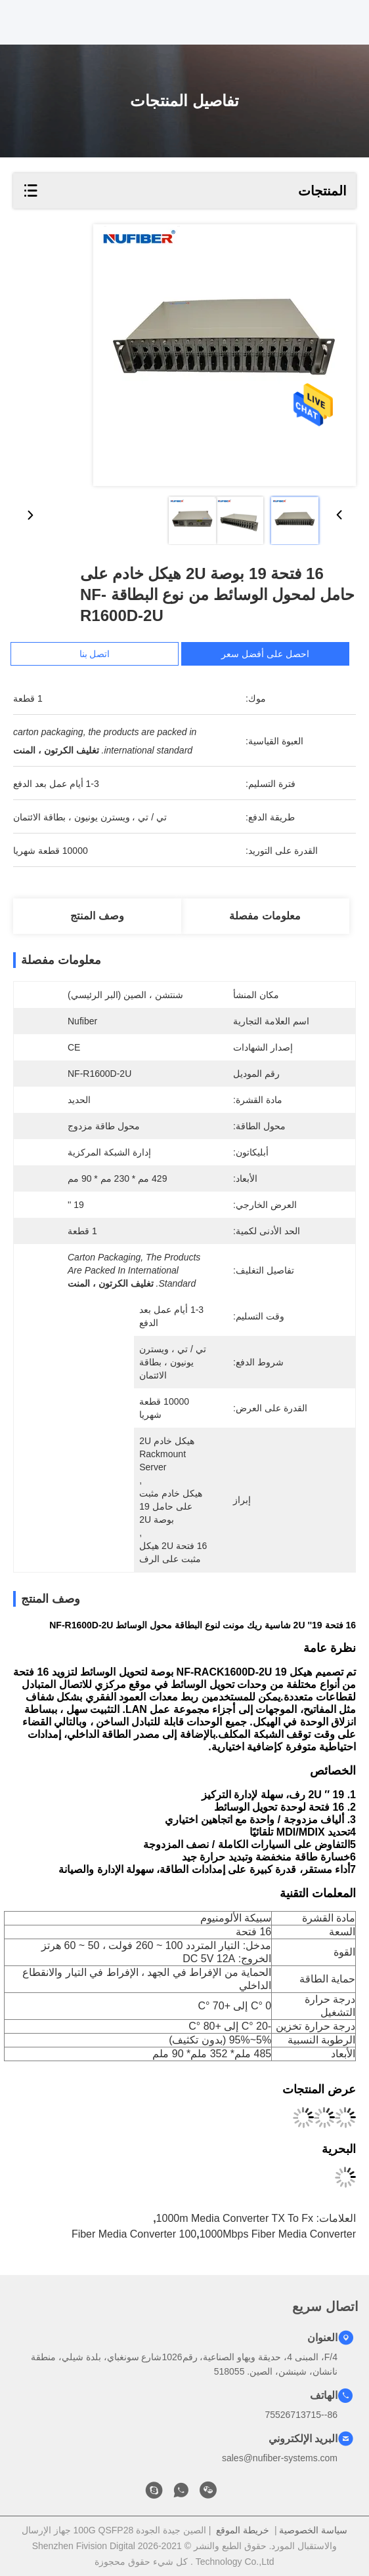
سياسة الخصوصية (313, 2530)
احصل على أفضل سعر (271, 654)
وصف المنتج (96, 915)
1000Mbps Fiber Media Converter (278, 2234)
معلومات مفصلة (264, 915)
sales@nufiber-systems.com (279, 2458)
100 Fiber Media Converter (134, 2234)
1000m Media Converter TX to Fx (235, 2218)
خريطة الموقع (242, 2530)
